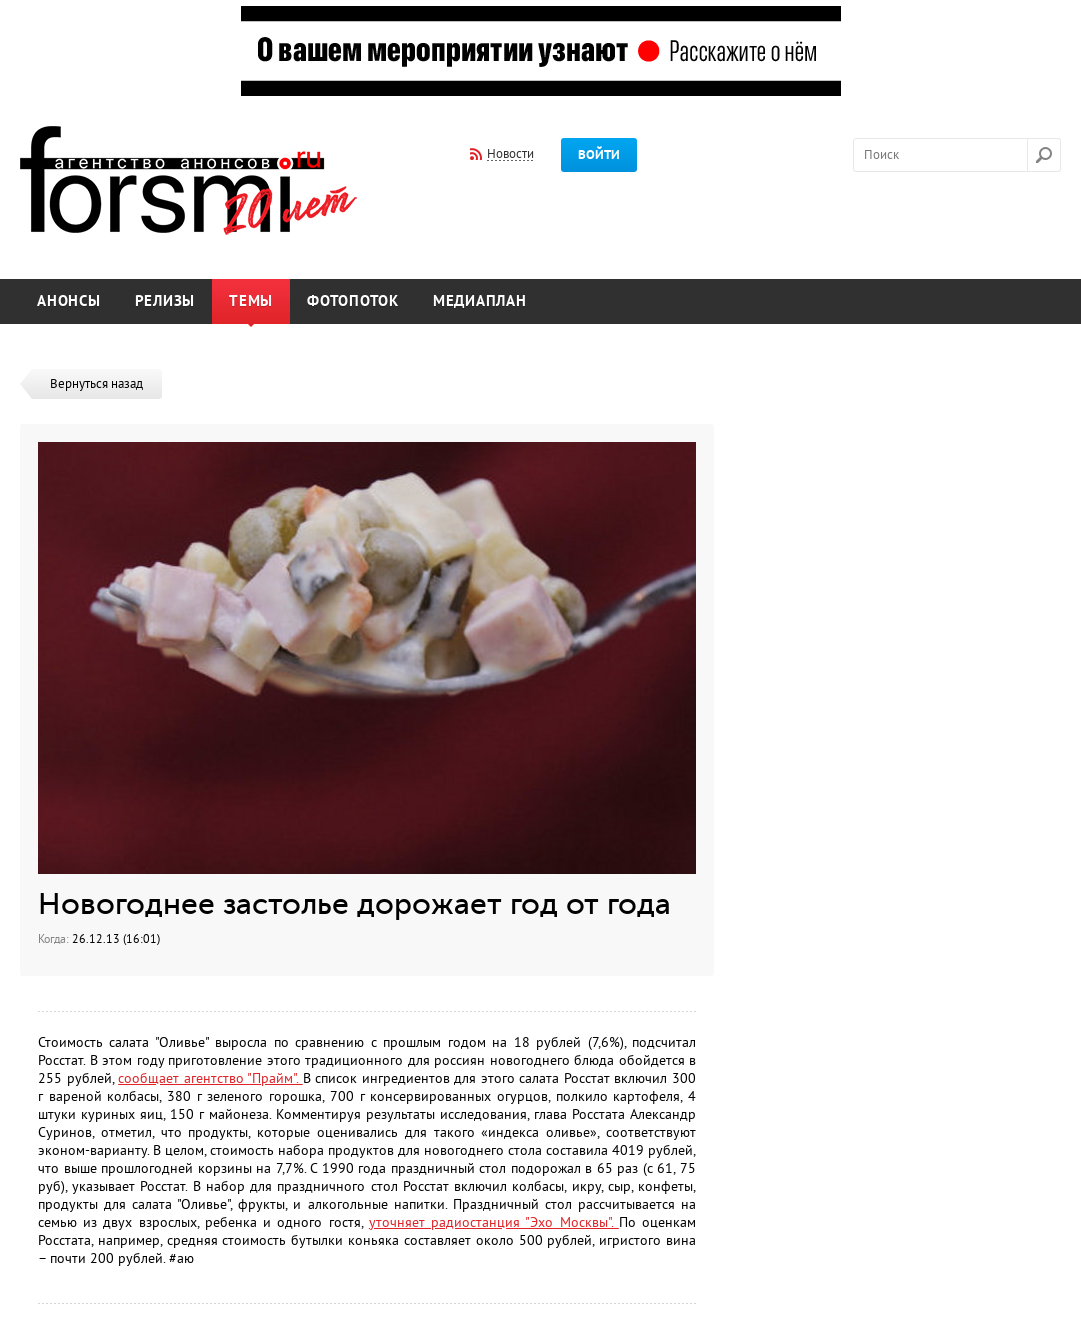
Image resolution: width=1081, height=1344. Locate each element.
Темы (251, 301)
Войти (599, 155)
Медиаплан (480, 301)
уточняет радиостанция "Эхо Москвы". (494, 1222)
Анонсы (69, 301)
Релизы (165, 301)
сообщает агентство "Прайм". (210, 1078)
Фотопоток (353, 301)
